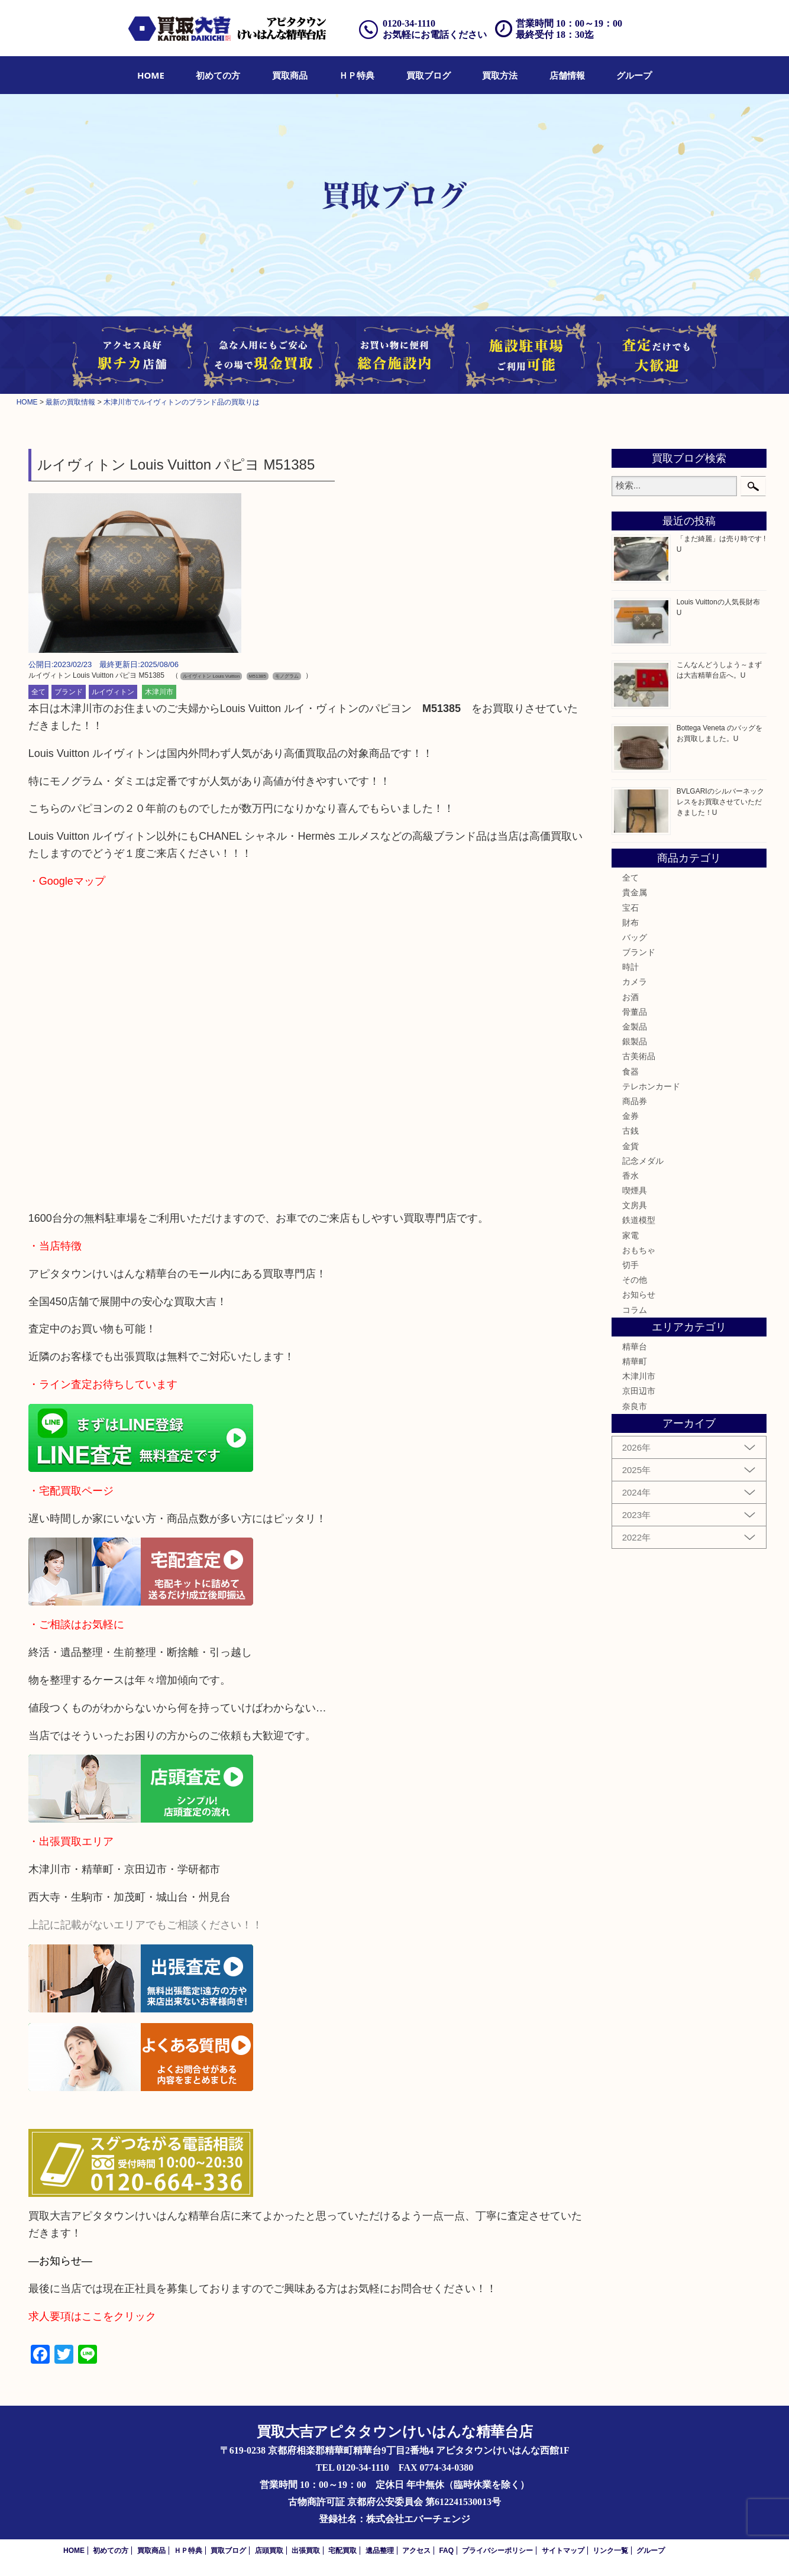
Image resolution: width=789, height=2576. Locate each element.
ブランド (68, 692)
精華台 (634, 1346)
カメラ (634, 981)
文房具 (634, 1205)
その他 (634, 1279)
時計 (630, 967)
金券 (630, 1116)
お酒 (630, 997)
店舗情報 (567, 75)
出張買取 (306, 2550)
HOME (150, 75)
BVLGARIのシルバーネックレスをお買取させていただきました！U (720, 802)
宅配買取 (342, 2550)
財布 (630, 922)
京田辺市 (638, 1391)
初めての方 (218, 75)
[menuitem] (150, 75)
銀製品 (634, 1041)
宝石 (630, 907)
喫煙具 (634, 1190)
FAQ (446, 2550)
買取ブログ (428, 75)
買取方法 (500, 75)
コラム (634, 1310)
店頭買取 (269, 2550)
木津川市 (159, 692)
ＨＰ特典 (356, 75)
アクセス (416, 2550)
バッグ (634, 937)
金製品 (634, 1026)
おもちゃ (638, 1250)
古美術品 (638, 1056)
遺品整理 (380, 2550)
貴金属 (634, 892)
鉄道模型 (638, 1220)
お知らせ (638, 1294)
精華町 (634, 1361)
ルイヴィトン (113, 692)
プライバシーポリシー (497, 2550)
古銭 (630, 1130)
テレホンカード (651, 1086)
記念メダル (643, 1161)
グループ (634, 75)
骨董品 (634, 1012)
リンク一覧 (610, 2550)
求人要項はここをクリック (92, 2316)
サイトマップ (563, 2550)
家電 (630, 1235)
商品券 (634, 1101)
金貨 (630, 1146)
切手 (630, 1265)
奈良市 (634, 1406)
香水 (630, 1175)
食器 (630, 1071)
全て (38, 692)
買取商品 (290, 75)
